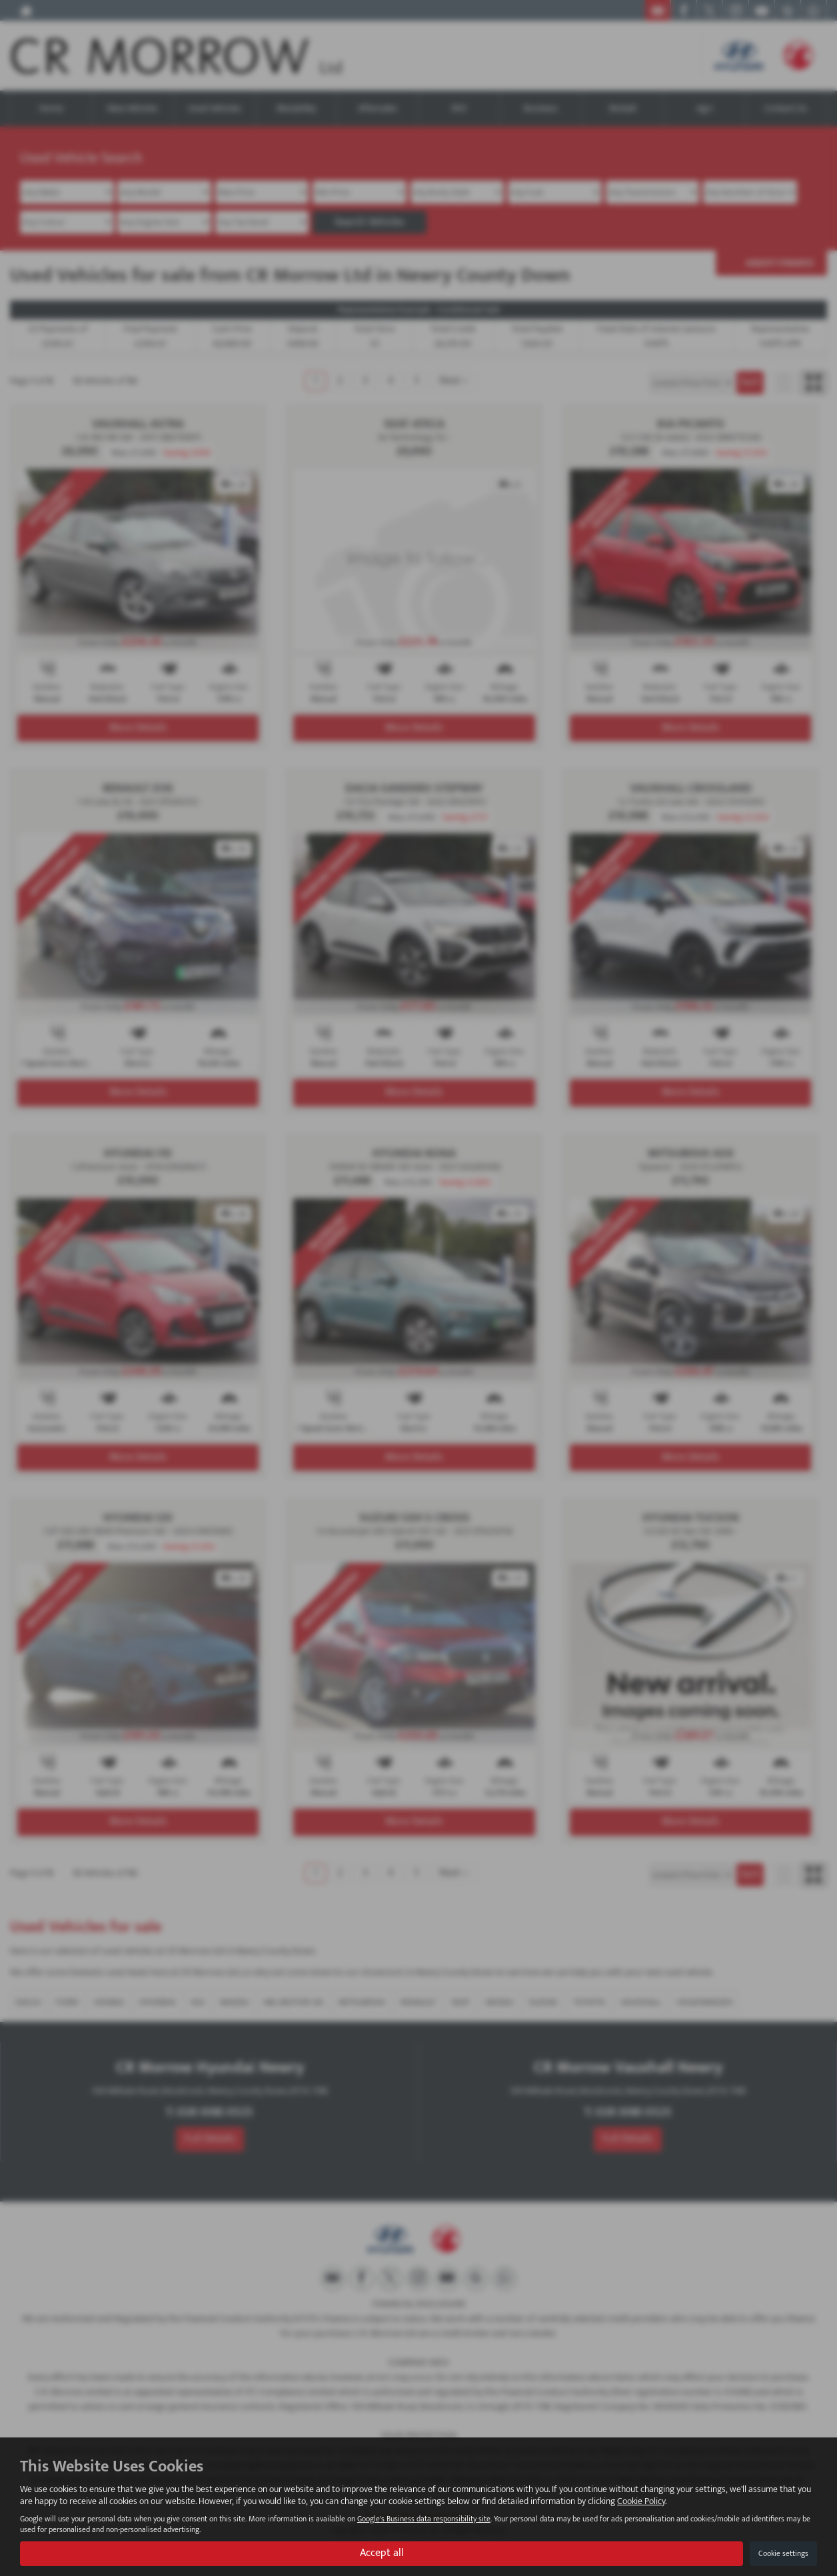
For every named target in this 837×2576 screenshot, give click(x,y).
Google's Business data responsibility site (423, 2519)
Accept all (382, 2553)
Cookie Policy (641, 2501)
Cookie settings (783, 2553)
